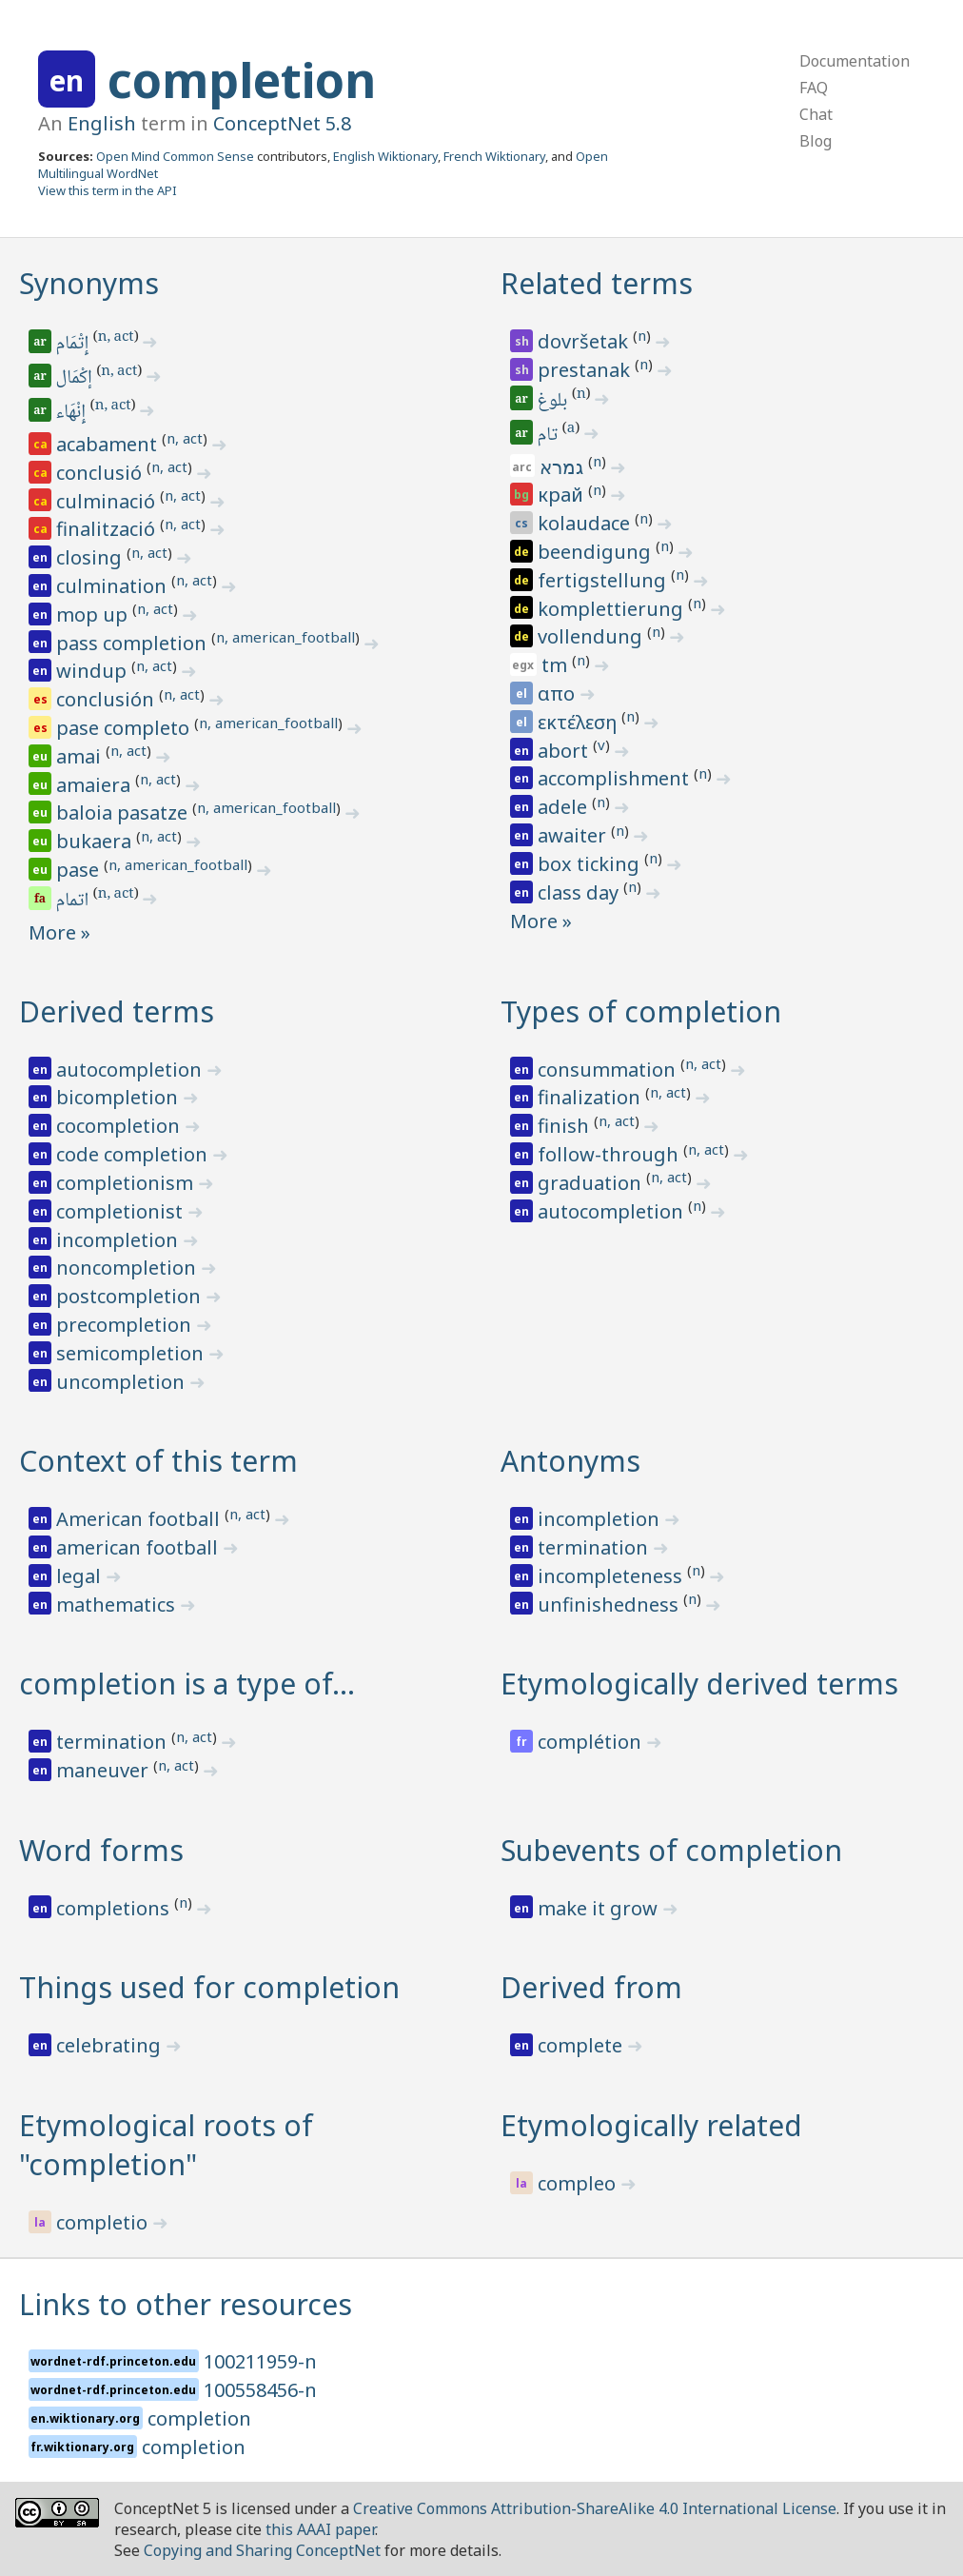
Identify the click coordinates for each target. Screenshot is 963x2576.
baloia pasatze (124, 812)
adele (565, 807)
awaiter (574, 835)
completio (104, 2222)
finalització (108, 529)
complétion (592, 1741)
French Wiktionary (494, 156)
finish (566, 1126)
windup (93, 671)
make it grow (600, 1908)
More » (59, 932)
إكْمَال (75, 379)
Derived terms (116, 1011)
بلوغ (554, 402)
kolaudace (586, 523)
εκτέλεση (579, 722)
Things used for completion (209, 1987)
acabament (109, 444)
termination (595, 1547)
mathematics (118, 1604)
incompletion (119, 1240)
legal (81, 1576)
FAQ (813, 87)
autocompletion (131, 1069)
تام (549, 436)
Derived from (591, 1987)
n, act (116, 338)
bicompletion (119, 1097)
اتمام (73, 901)
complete (582, 2045)
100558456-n (260, 2390)
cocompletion (120, 1126)
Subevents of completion (671, 1850)
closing (91, 557)
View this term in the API (107, 190)
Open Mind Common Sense (175, 156)
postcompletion (131, 1296)
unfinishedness (610, 1604)
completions (115, 1908)
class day (580, 892)
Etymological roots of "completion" (166, 2145)
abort (565, 750)
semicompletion (132, 1353)
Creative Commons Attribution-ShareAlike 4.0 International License (594, 2508)
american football (139, 1547)
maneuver (104, 1770)
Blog (815, 140)
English (102, 123)
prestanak (586, 370)
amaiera (95, 785)
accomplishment (616, 778)
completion (242, 80)
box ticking (591, 864)
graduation (592, 1183)
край (563, 494)
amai (81, 756)
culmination (113, 586)
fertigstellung (604, 580)
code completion (134, 1154)
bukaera (96, 841)
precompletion (126, 1325)
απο (559, 693)
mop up (94, 614)
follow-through (610, 1154)
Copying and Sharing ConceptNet (262, 2550)
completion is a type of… (187, 1683)
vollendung (592, 636)
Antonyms (570, 1460)
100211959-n (260, 2361)
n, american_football (285, 636)
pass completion (133, 643)
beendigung (597, 552)
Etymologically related (651, 2125)
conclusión (107, 699)
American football (140, 1519)
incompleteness (612, 1576)
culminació (108, 501)
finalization (591, 1097)
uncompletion (122, 1382)
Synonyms (89, 283)
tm (556, 665)
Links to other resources (185, 2304)
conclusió (101, 472)
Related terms (597, 283)
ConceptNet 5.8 (282, 123)
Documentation (854, 60)
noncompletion (128, 1267)
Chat (816, 114)
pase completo (125, 728)
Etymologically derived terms (699, 1683)
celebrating (111, 2045)
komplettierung (613, 609)
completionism (127, 1183)
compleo (579, 2183)
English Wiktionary (385, 156)
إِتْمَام (73, 344)
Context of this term (158, 1460)
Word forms (101, 1850)
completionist (121, 1211)
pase (80, 869)
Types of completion (641, 1011)
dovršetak (585, 341)
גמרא (564, 467)
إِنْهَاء (72, 413)
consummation (609, 1069)
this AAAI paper (320, 2529)
